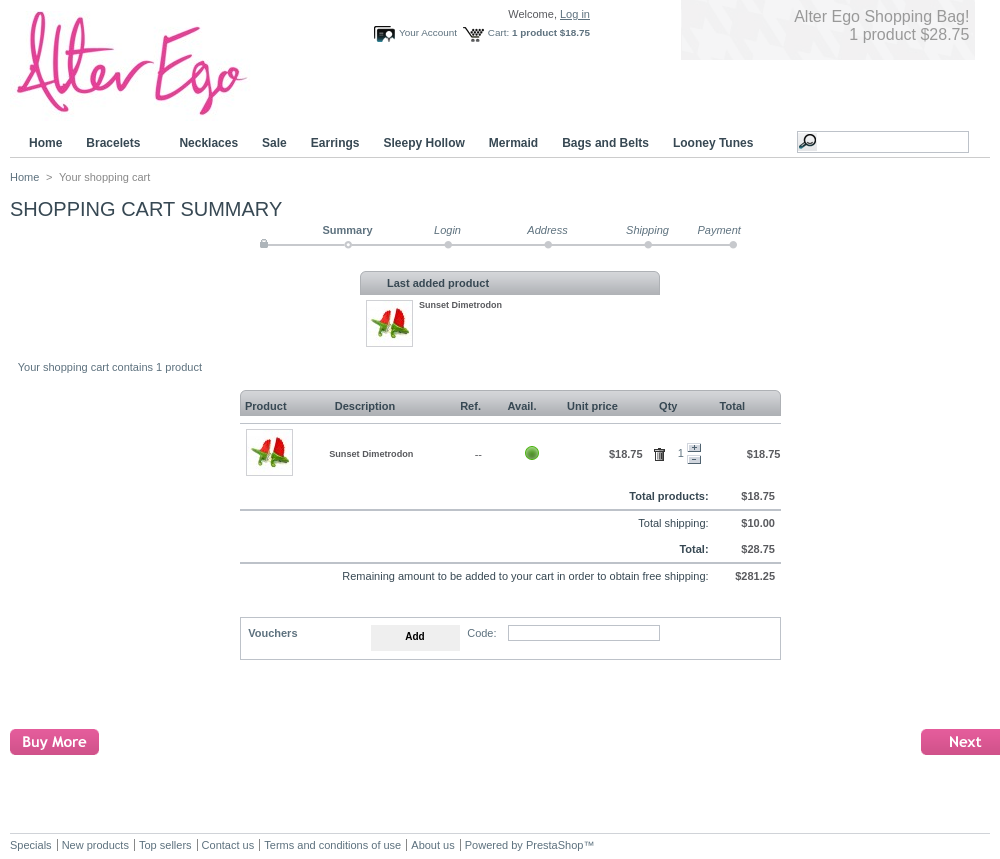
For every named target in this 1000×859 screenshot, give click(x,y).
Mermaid (513, 143)
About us (432, 845)
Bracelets (116, 143)
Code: (481, 633)
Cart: (498, 32)
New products (95, 845)
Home (45, 143)
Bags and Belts (605, 143)
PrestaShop (554, 845)
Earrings (335, 143)
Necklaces (208, 143)
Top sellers (165, 845)
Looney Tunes (716, 143)
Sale (274, 143)
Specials (31, 845)
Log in (575, 14)
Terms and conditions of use (332, 845)
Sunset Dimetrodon (460, 305)
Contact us (228, 845)
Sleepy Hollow (423, 143)
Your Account (428, 32)
